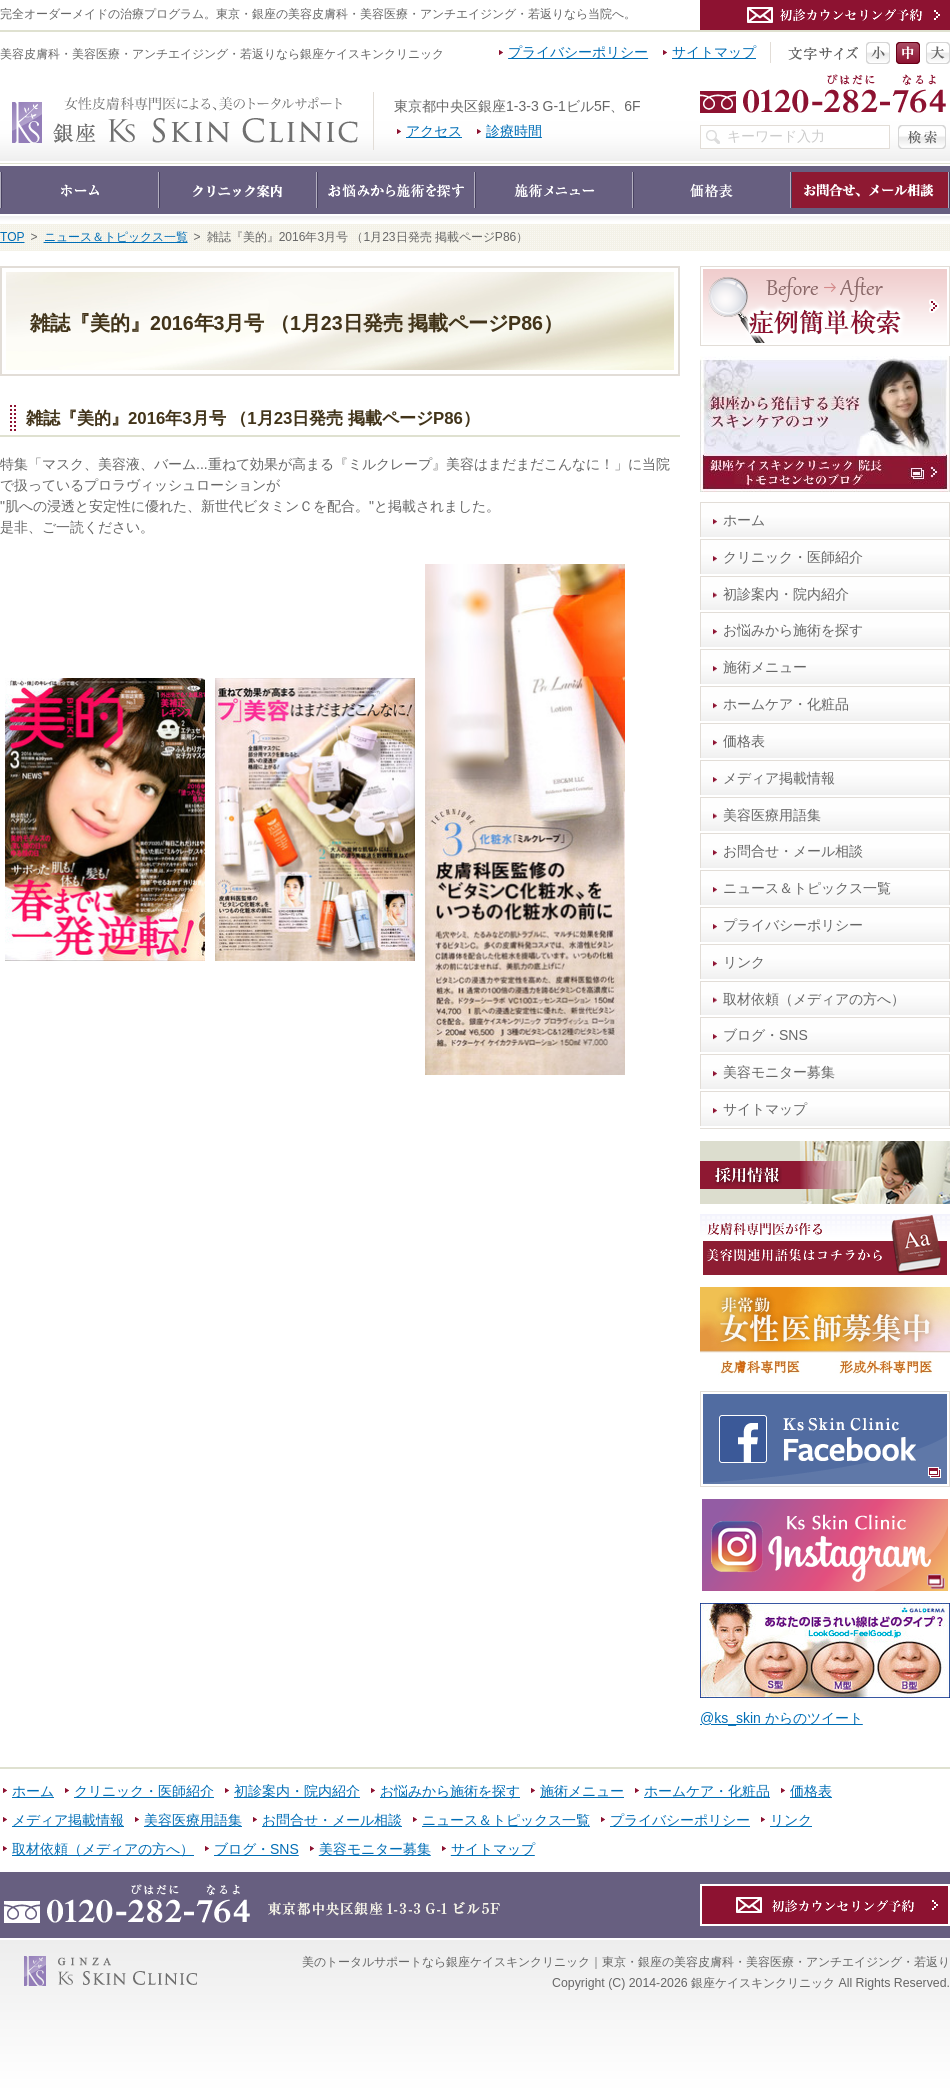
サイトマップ (765, 1109)
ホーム (744, 520)
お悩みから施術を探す (793, 630)
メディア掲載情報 (779, 778)
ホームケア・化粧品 (786, 704)
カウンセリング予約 (825, 15)
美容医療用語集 (772, 815)
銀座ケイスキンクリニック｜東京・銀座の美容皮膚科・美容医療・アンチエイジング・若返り (373, 102)
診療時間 (514, 131)
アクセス (434, 131)
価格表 (744, 741)
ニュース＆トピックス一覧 (807, 888)
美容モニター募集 (779, 1072)
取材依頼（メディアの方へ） (814, 999)
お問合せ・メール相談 (793, 851)
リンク (744, 962)
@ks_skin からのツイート (781, 1718)
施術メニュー (765, 667)
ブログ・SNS (765, 1035)
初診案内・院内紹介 (786, 594)
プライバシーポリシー (793, 925)
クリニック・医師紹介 (793, 557)
